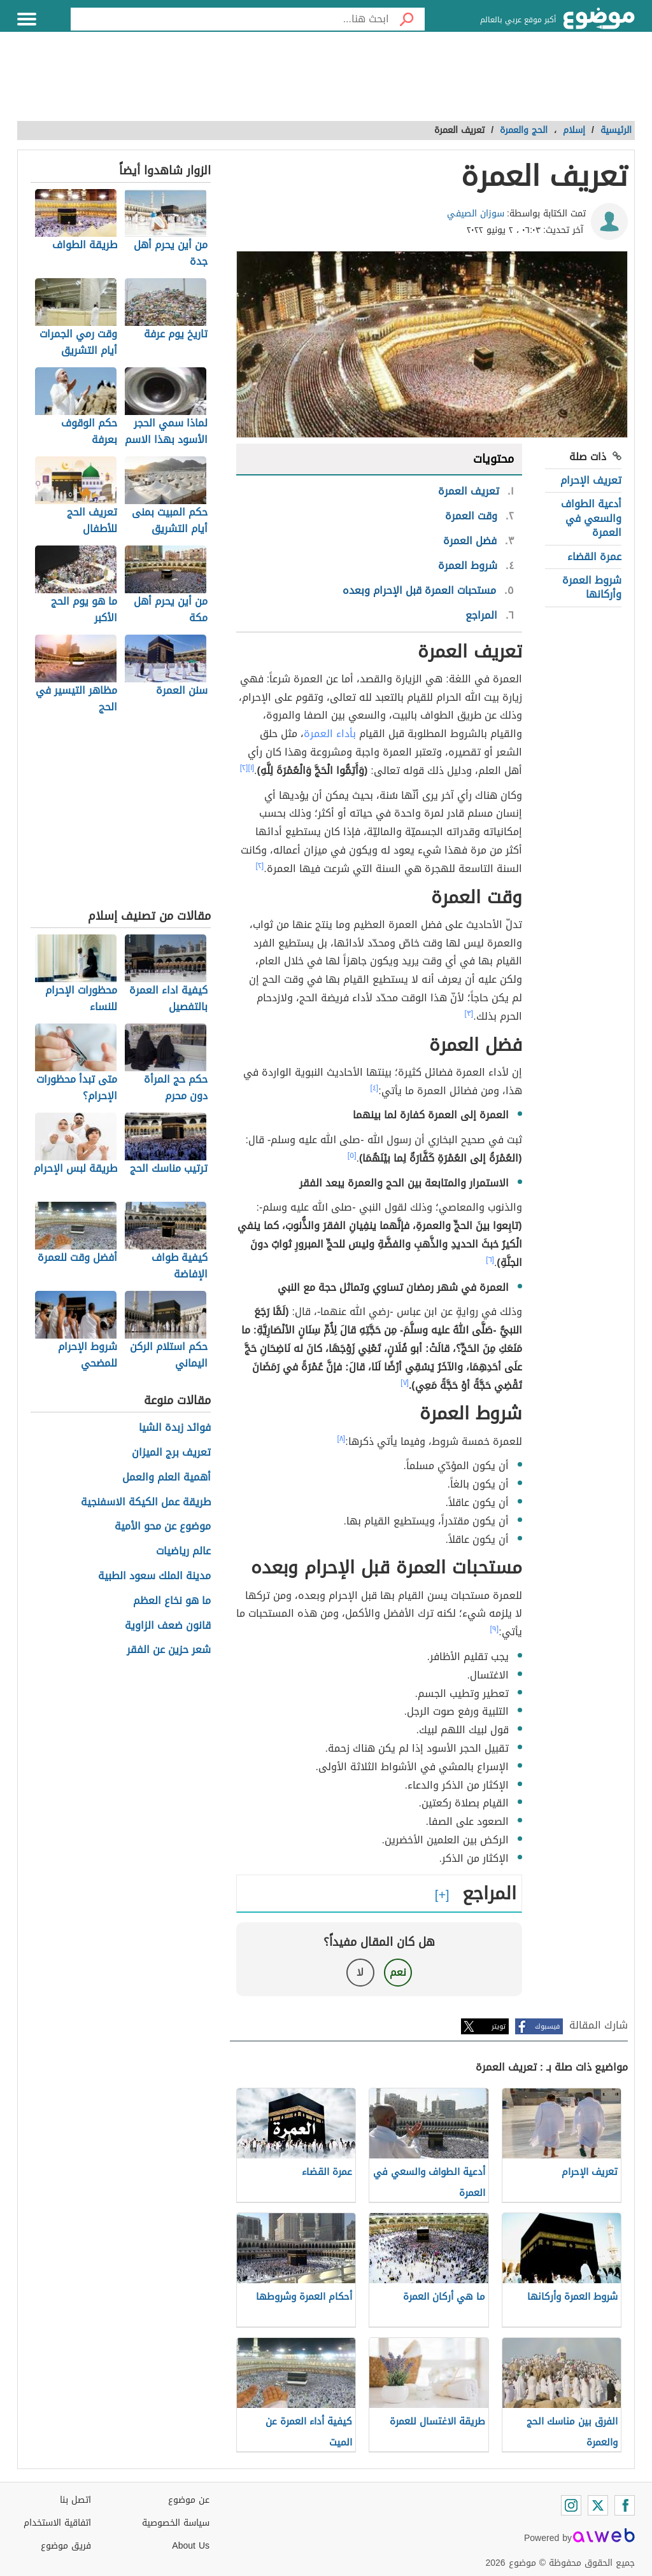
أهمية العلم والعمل (166, 1477)
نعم (398, 1972)
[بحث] (407, 19)
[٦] (490, 1260)
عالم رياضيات (183, 1551)
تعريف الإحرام (590, 480)
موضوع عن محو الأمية (163, 1526)
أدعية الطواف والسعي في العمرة (591, 518)
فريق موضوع (66, 2545)
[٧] (404, 1383)
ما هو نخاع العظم (172, 1601)
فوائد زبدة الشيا (175, 1428)
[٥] (352, 1155)
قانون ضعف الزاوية (168, 1626)
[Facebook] (624, 2505)
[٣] (469, 1013)
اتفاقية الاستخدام (57, 2522)
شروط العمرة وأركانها (591, 587)
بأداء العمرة (330, 733)
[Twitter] (598, 2505)
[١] (251, 768)
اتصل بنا (75, 2500)
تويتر (499, 2026)
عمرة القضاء (594, 557)
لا (360, 1972)
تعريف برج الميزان (171, 1453)
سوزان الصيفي (475, 213)
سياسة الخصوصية (175, 2522)
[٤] (375, 1088)
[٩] (494, 1629)
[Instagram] (571, 2505)
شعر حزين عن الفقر (169, 1650)
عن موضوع (188, 2500)
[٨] (341, 1439)
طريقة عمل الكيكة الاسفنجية (146, 1502)
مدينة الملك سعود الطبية (154, 1576)
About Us (190, 2545)
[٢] (244, 768)
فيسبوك (547, 2026)
